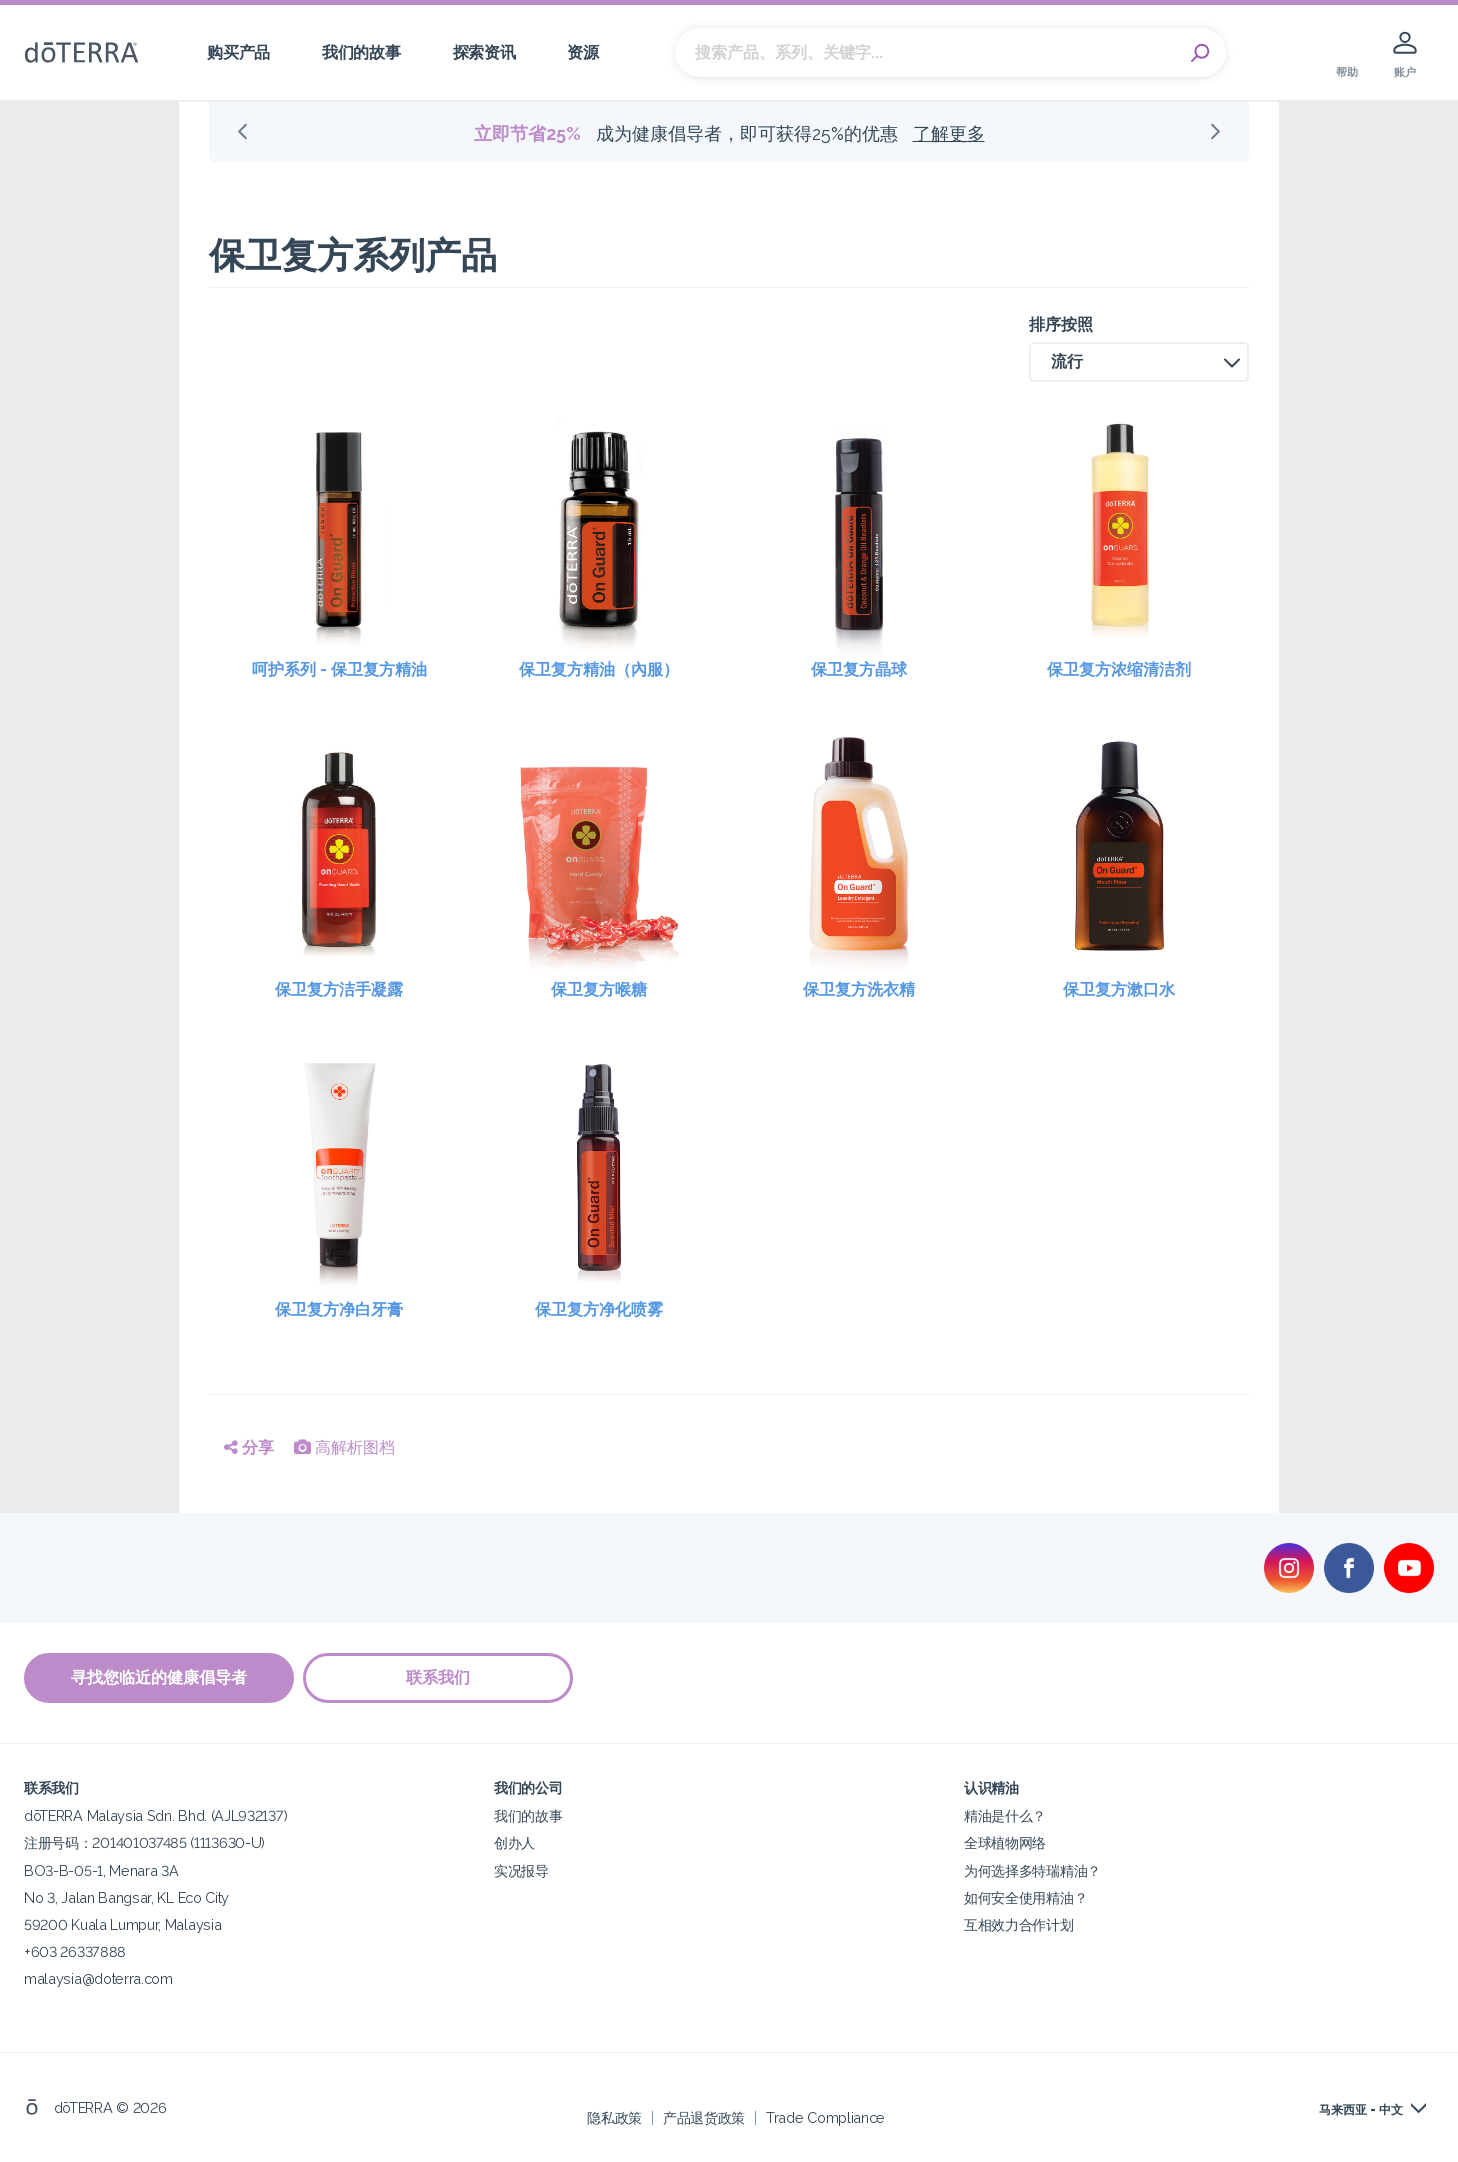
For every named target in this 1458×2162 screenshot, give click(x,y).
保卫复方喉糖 (599, 989)
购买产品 (238, 52)
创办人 (514, 1842)
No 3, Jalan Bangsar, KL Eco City (126, 1896)
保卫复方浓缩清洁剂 (1119, 669)
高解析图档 (344, 1447)
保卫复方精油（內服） (599, 669)
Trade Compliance (825, 2116)
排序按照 (1061, 324)
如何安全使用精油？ (1025, 1896)
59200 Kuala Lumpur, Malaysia (122, 1923)
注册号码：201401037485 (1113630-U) (144, 1842)
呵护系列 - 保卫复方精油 (339, 669)
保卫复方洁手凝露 (339, 989)
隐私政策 (614, 2116)
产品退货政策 (704, 2116)
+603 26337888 (75, 1950)
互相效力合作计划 (1019, 1923)
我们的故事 (361, 52)
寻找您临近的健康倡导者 (159, 1677)
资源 (582, 52)
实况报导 (521, 1869)
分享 (249, 1447)
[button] (1139, 362)
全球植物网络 (1005, 1842)
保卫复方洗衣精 (859, 989)
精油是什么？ (1005, 1815)
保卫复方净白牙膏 (339, 1309)
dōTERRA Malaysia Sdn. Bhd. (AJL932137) (155, 1815)
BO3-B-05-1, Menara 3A (101, 1869)
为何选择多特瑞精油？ (1032, 1869)
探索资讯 (484, 52)
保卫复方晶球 (859, 669)
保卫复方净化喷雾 (599, 1309)
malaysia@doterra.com (98, 1977)
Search (1201, 53)
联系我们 (439, 1677)
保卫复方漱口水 (1119, 989)
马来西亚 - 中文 (1361, 2109)
